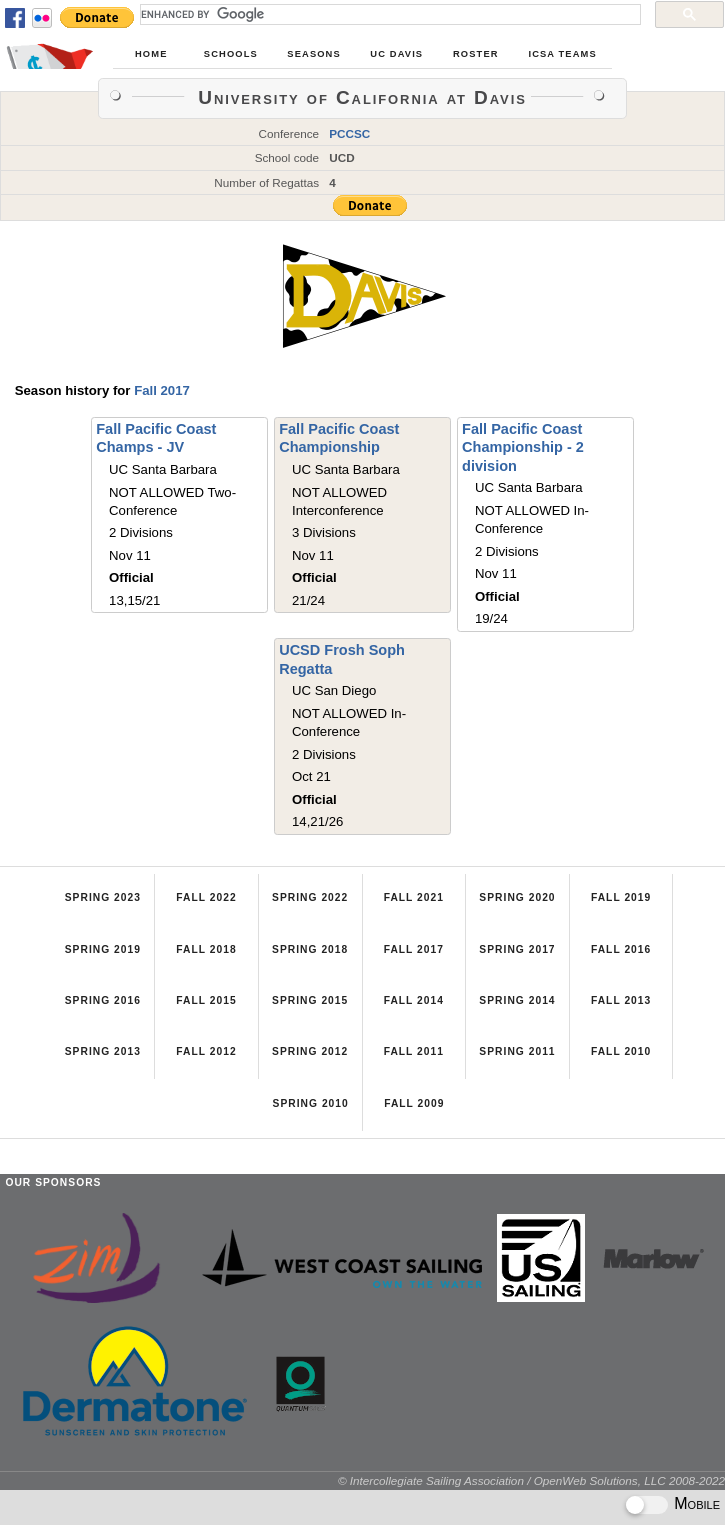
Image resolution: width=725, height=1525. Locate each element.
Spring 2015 (310, 1000)
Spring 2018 (310, 949)
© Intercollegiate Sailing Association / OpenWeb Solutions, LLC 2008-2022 (531, 1480)
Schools (231, 54)
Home (151, 54)
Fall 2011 (414, 1051)
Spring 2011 (517, 1051)
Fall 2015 (206, 1000)
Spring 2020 (517, 897)
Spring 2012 (310, 1051)
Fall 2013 (621, 1000)
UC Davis (396, 54)
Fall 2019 (621, 897)
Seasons (313, 54)
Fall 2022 (206, 897)
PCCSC (349, 133)
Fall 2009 (414, 1103)
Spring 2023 (103, 897)
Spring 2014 (517, 1000)
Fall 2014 (414, 1000)
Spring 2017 (517, 949)
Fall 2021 (414, 897)
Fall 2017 (162, 390)
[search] (388, 14)
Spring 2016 (103, 1000)
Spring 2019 (103, 949)
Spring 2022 (310, 897)
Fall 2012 (206, 1051)
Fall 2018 (206, 949)
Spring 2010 (311, 1103)
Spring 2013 (103, 1051)
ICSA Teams (562, 54)
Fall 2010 (621, 1051)
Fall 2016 (621, 949)
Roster (476, 54)
